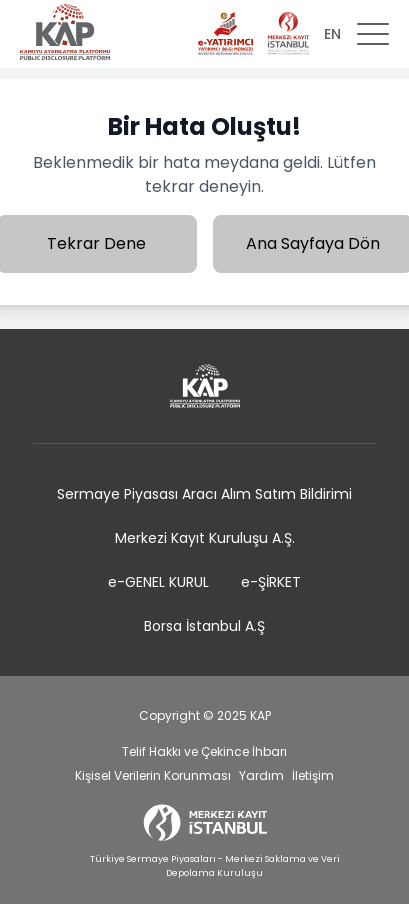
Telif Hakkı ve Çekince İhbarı (204, 751)
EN (332, 34)
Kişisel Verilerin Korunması (153, 775)
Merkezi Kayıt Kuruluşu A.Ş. (205, 538)
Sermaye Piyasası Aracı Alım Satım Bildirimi (204, 494)
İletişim (313, 775)
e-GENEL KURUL (158, 582)
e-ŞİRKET (271, 582)
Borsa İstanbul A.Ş (204, 626)
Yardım (261, 775)
